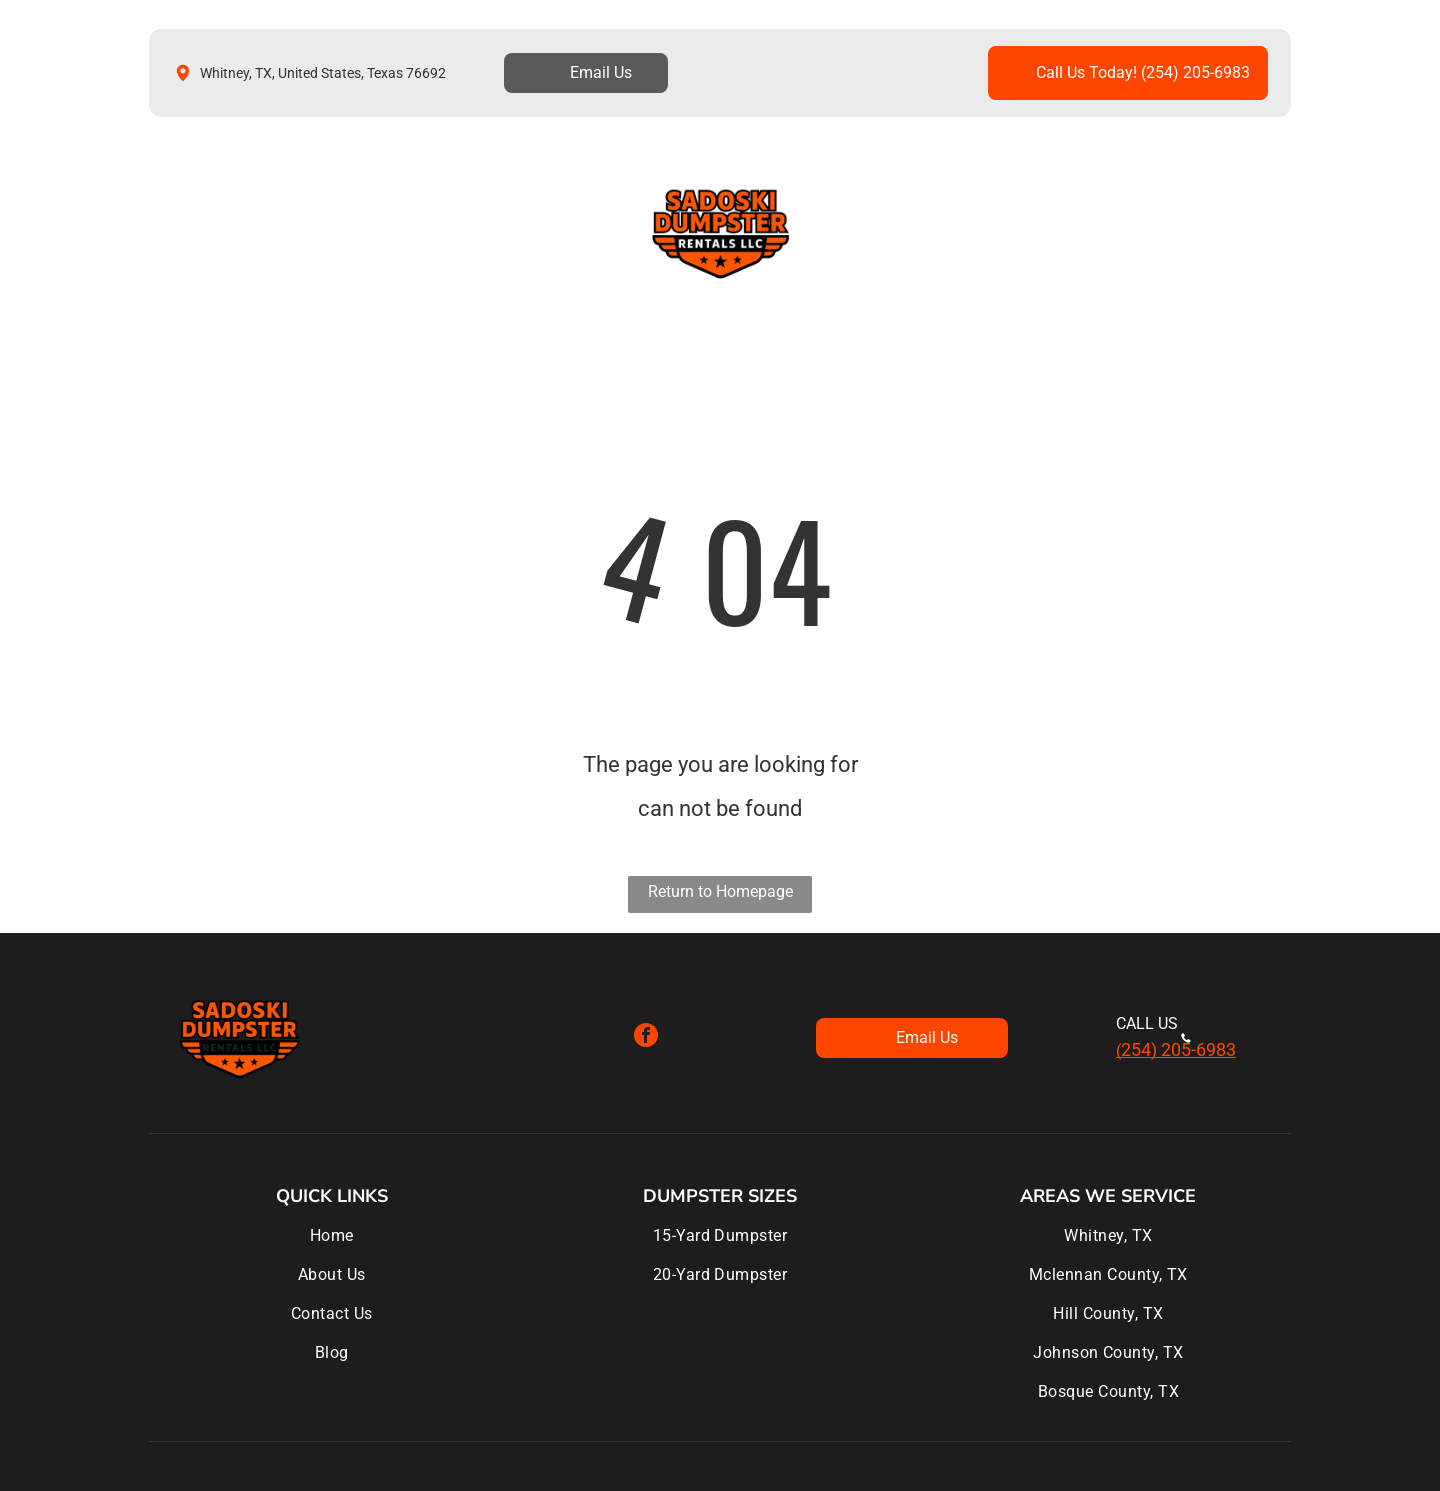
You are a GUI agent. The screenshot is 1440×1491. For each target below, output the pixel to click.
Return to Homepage (720, 891)
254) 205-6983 (1178, 1049)
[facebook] (646, 1037)
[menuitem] (216, 232)
